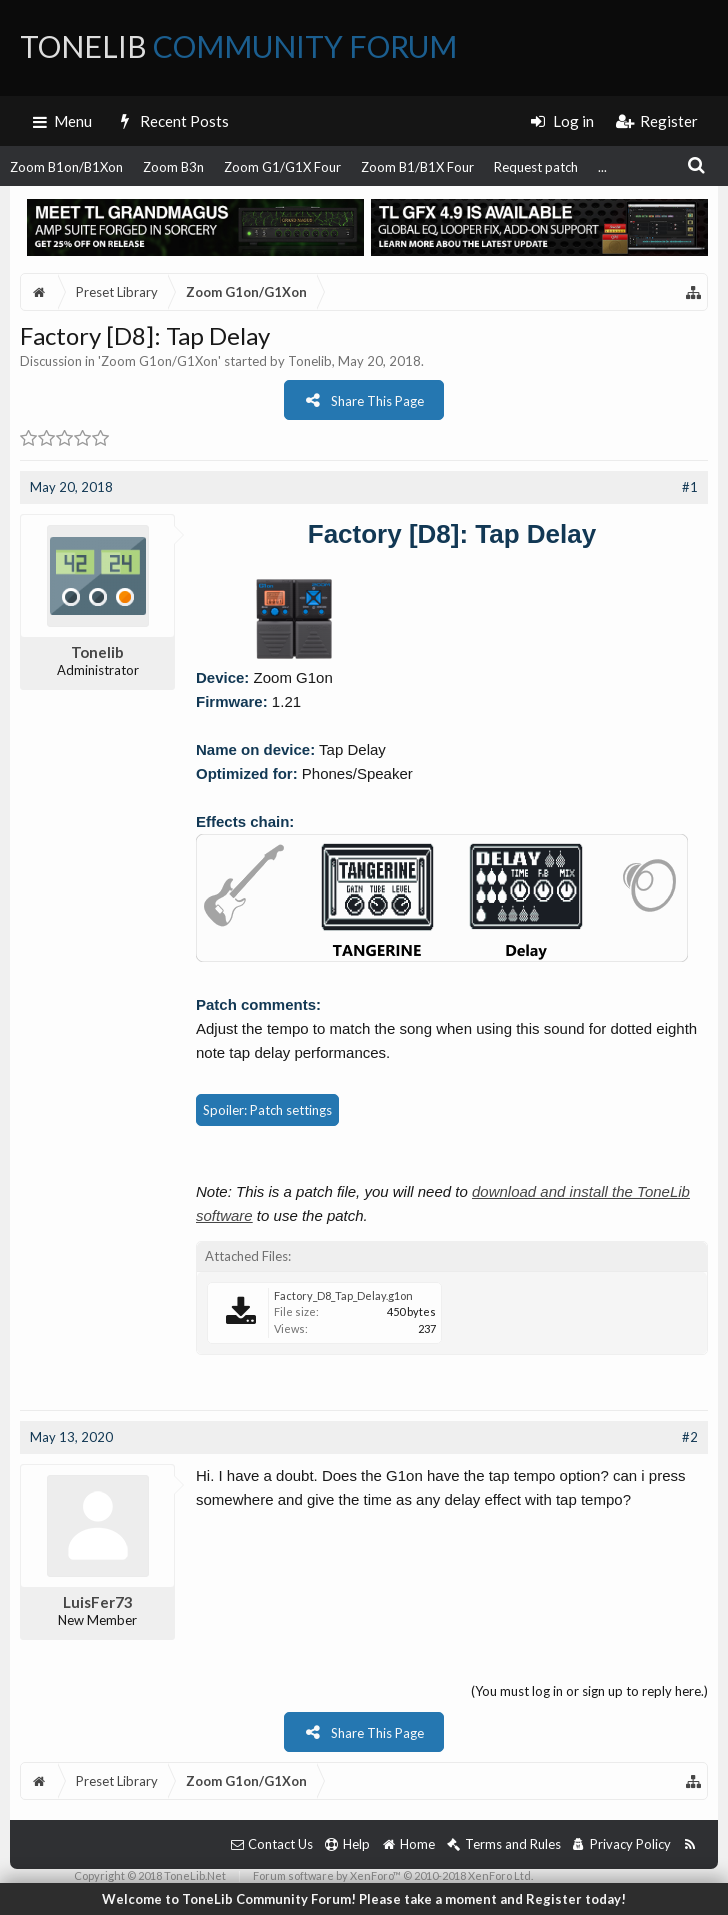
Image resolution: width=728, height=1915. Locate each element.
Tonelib (310, 361)
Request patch (536, 167)
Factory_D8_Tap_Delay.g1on (343, 1295)
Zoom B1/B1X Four (417, 167)
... (602, 167)
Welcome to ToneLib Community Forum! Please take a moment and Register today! (364, 1899)
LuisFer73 (98, 1602)
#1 (690, 487)
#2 (690, 1437)
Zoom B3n (173, 167)
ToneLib (238, 46)
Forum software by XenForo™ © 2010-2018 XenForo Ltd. (393, 1875)
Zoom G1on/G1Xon (159, 361)
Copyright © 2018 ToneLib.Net (150, 1875)
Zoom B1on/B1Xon (66, 167)
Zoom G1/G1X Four (282, 167)
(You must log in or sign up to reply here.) (589, 1691)
